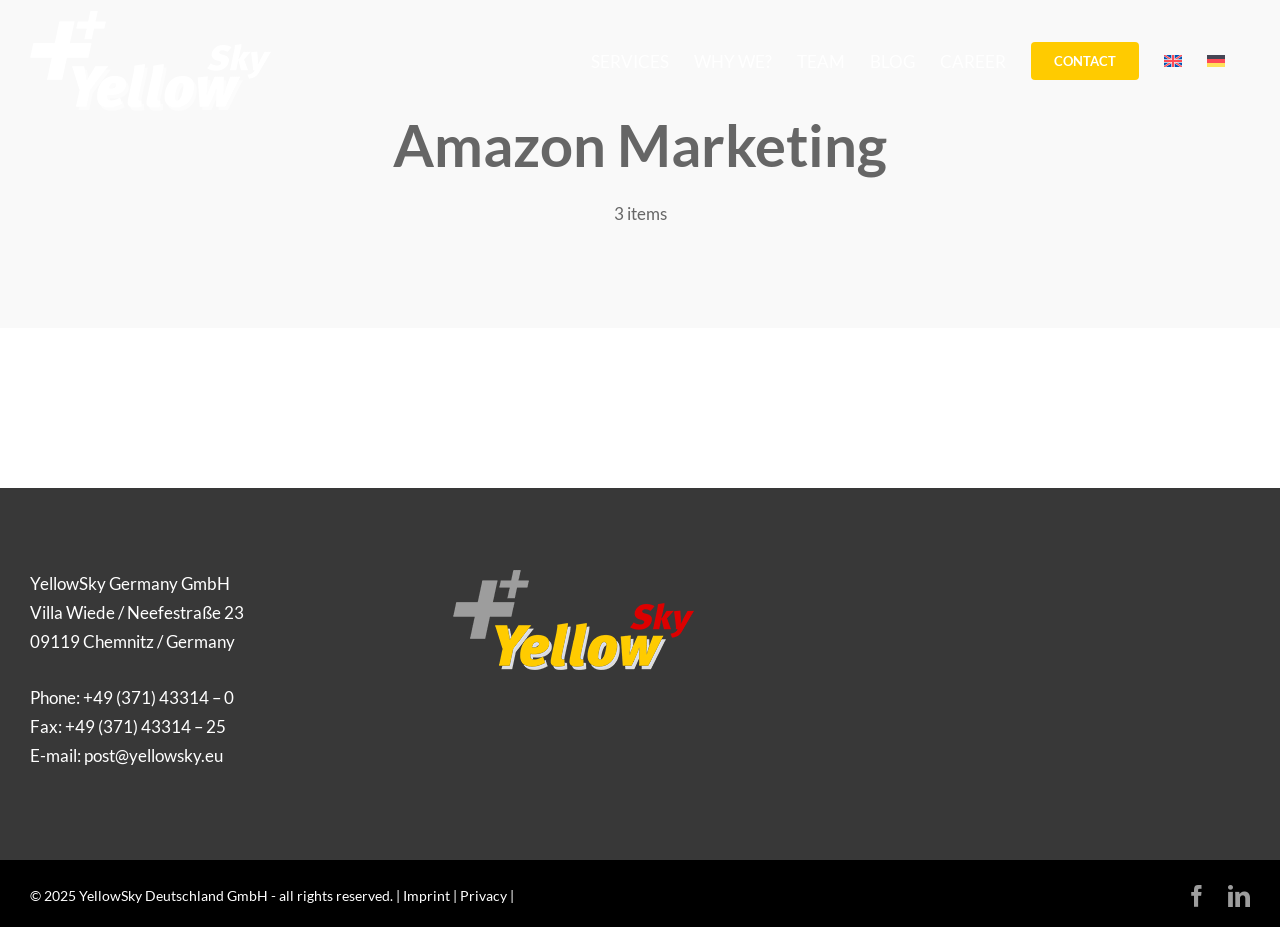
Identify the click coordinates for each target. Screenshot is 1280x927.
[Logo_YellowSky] (573, 578)
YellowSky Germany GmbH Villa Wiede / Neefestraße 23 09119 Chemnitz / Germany (137, 612)
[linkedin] (1239, 896)
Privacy (483, 895)
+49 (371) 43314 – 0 (158, 697)
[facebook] (1197, 896)
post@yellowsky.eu (153, 755)
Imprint (426, 895)
